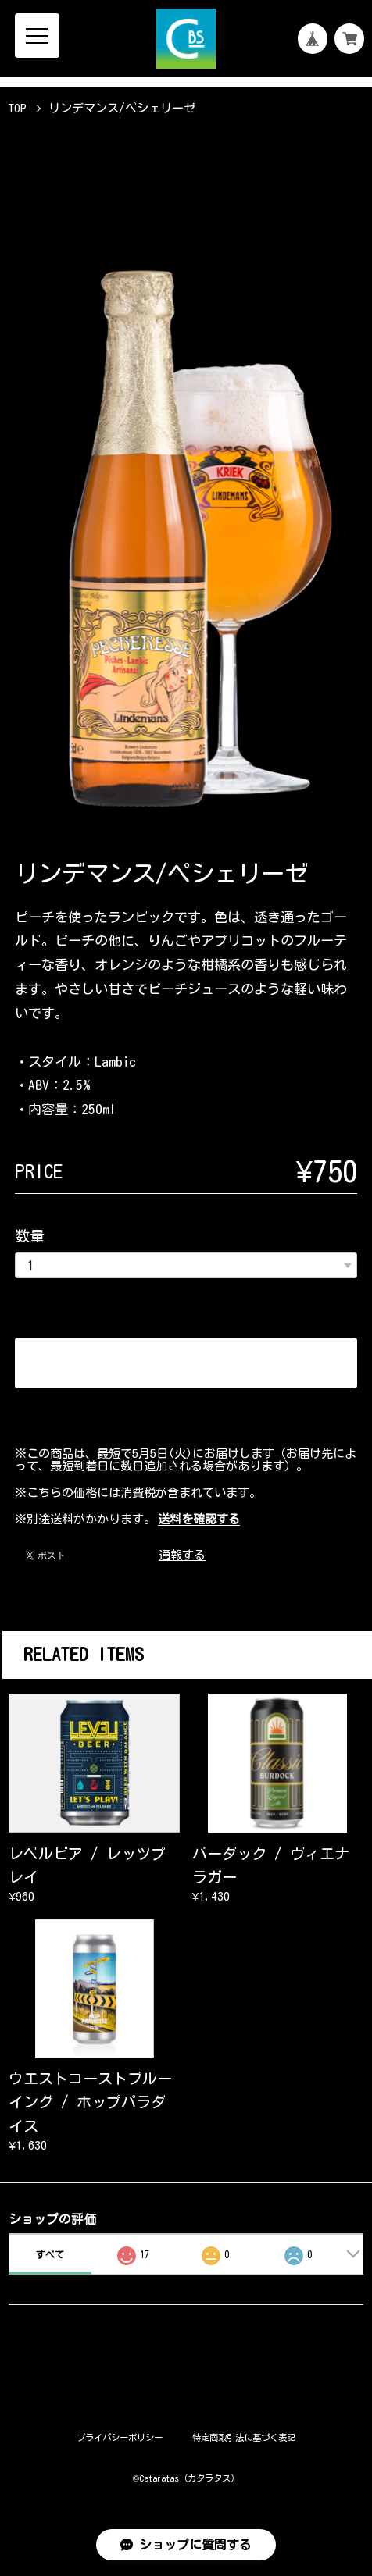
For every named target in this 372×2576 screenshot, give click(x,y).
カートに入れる (186, 1363)
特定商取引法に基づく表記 (243, 2437)
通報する (182, 1555)
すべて (50, 2254)
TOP (18, 108)
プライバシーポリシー (120, 2437)
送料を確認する (199, 1519)
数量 (30, 1235)
